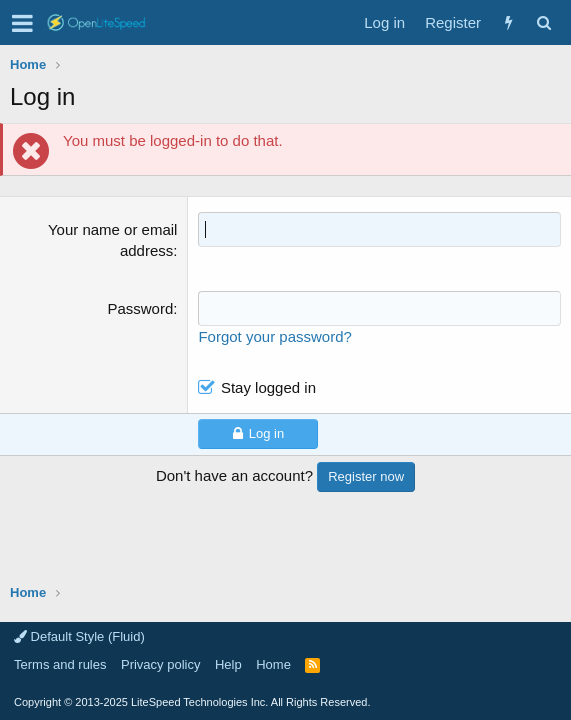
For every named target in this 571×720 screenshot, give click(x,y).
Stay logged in (268, 387)
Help (228, 664)
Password (140, 308)
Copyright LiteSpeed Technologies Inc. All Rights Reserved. (192, 702)
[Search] (543, 22)
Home (273, 664)
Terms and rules (60, 664)
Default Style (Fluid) (79, 636)
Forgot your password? (274, 336)
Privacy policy (160, 664)
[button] (22, 23)
